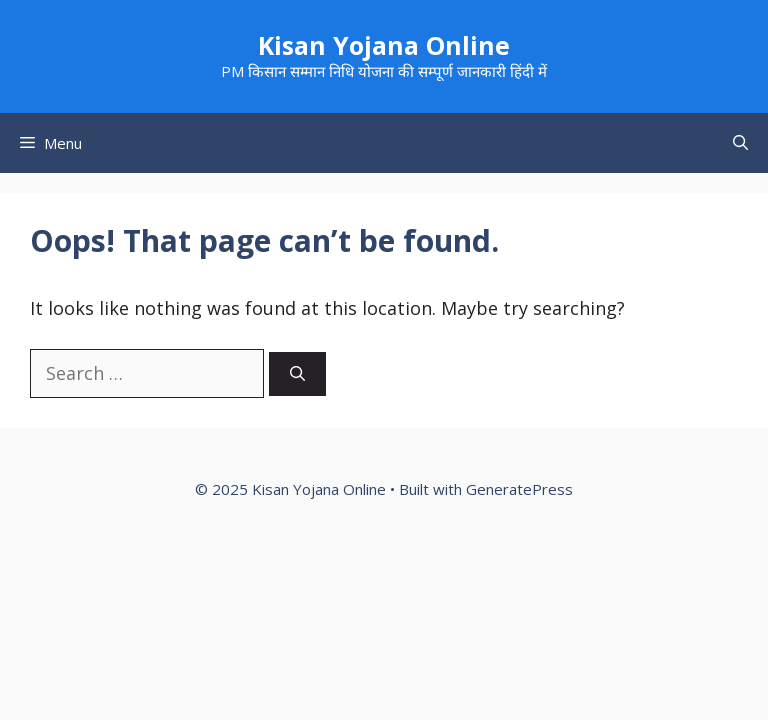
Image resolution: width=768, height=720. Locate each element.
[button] (740, 143)
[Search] (297, 374)
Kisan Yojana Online (384, 45)
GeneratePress (519, 489)
